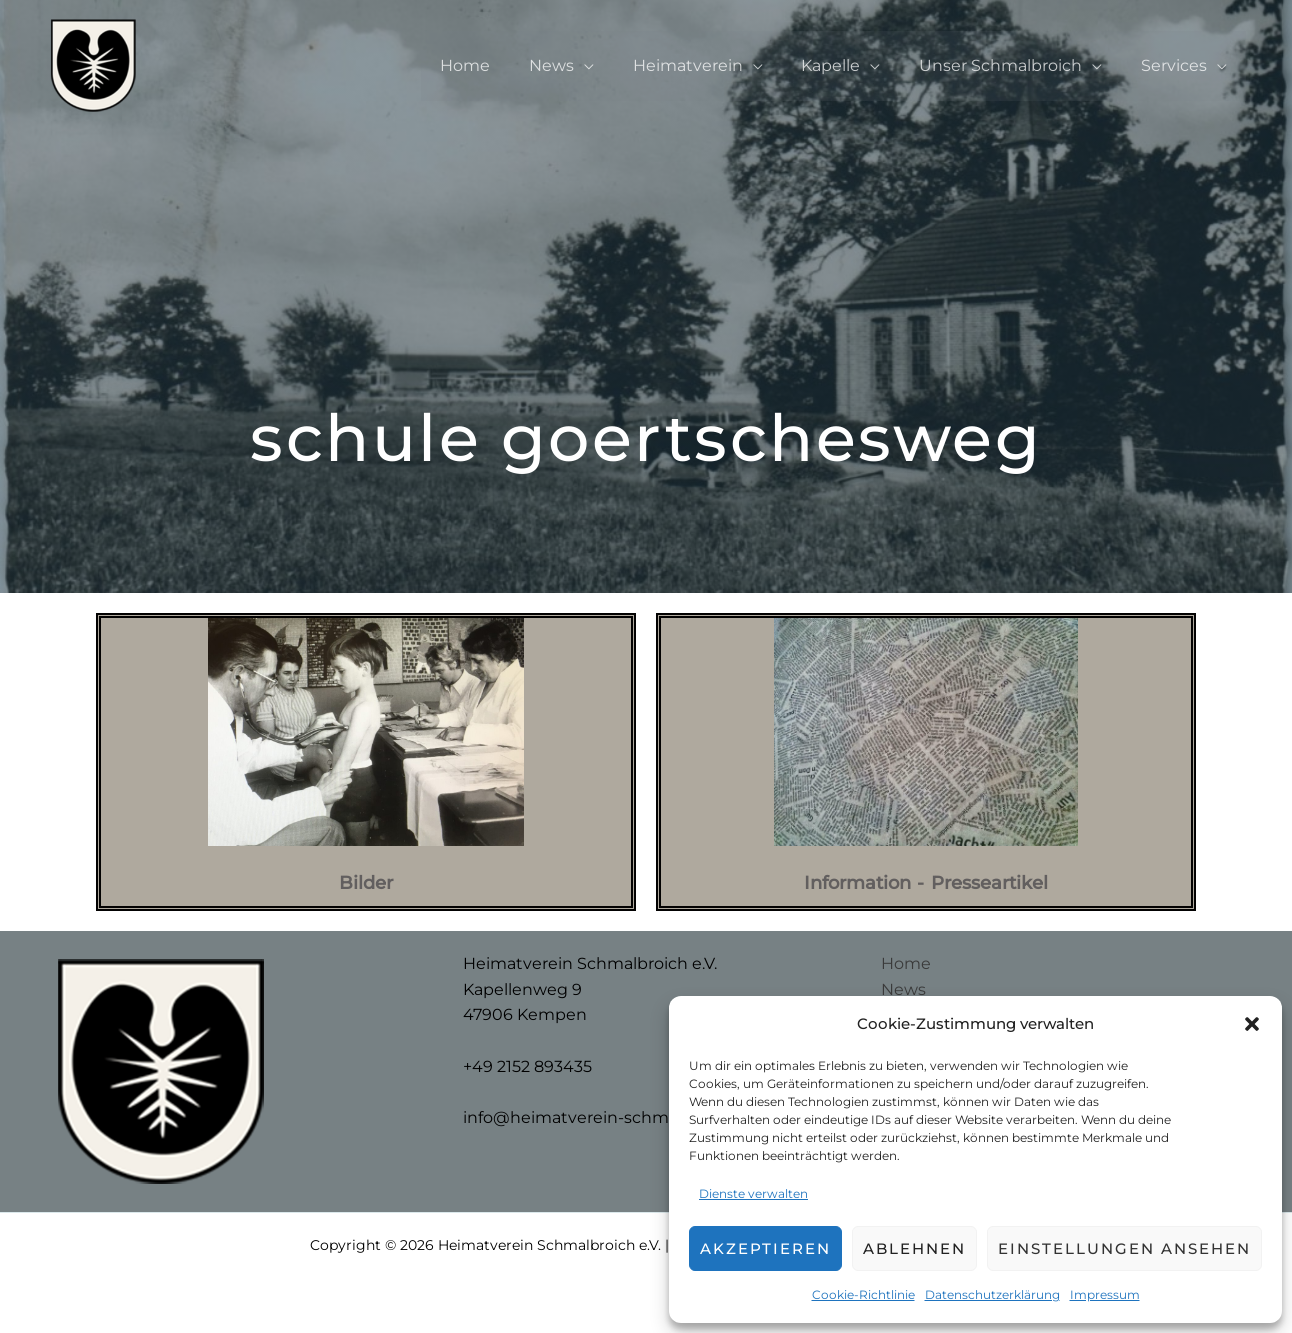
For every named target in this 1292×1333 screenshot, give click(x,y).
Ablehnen (914, 1248)
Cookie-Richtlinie (863, 1294)
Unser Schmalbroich (1010, 65)
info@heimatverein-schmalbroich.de (610, 1117)
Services (1177, 65)
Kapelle (847, 65)
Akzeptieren (765, 1248)
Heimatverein (711, 65)
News (581, 65)
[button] (1252, 1024)
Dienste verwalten (753, 1193)
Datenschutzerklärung (992, 1294)
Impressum (1105, 1294)
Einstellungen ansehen (1124, 1248)
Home (502, 65)
